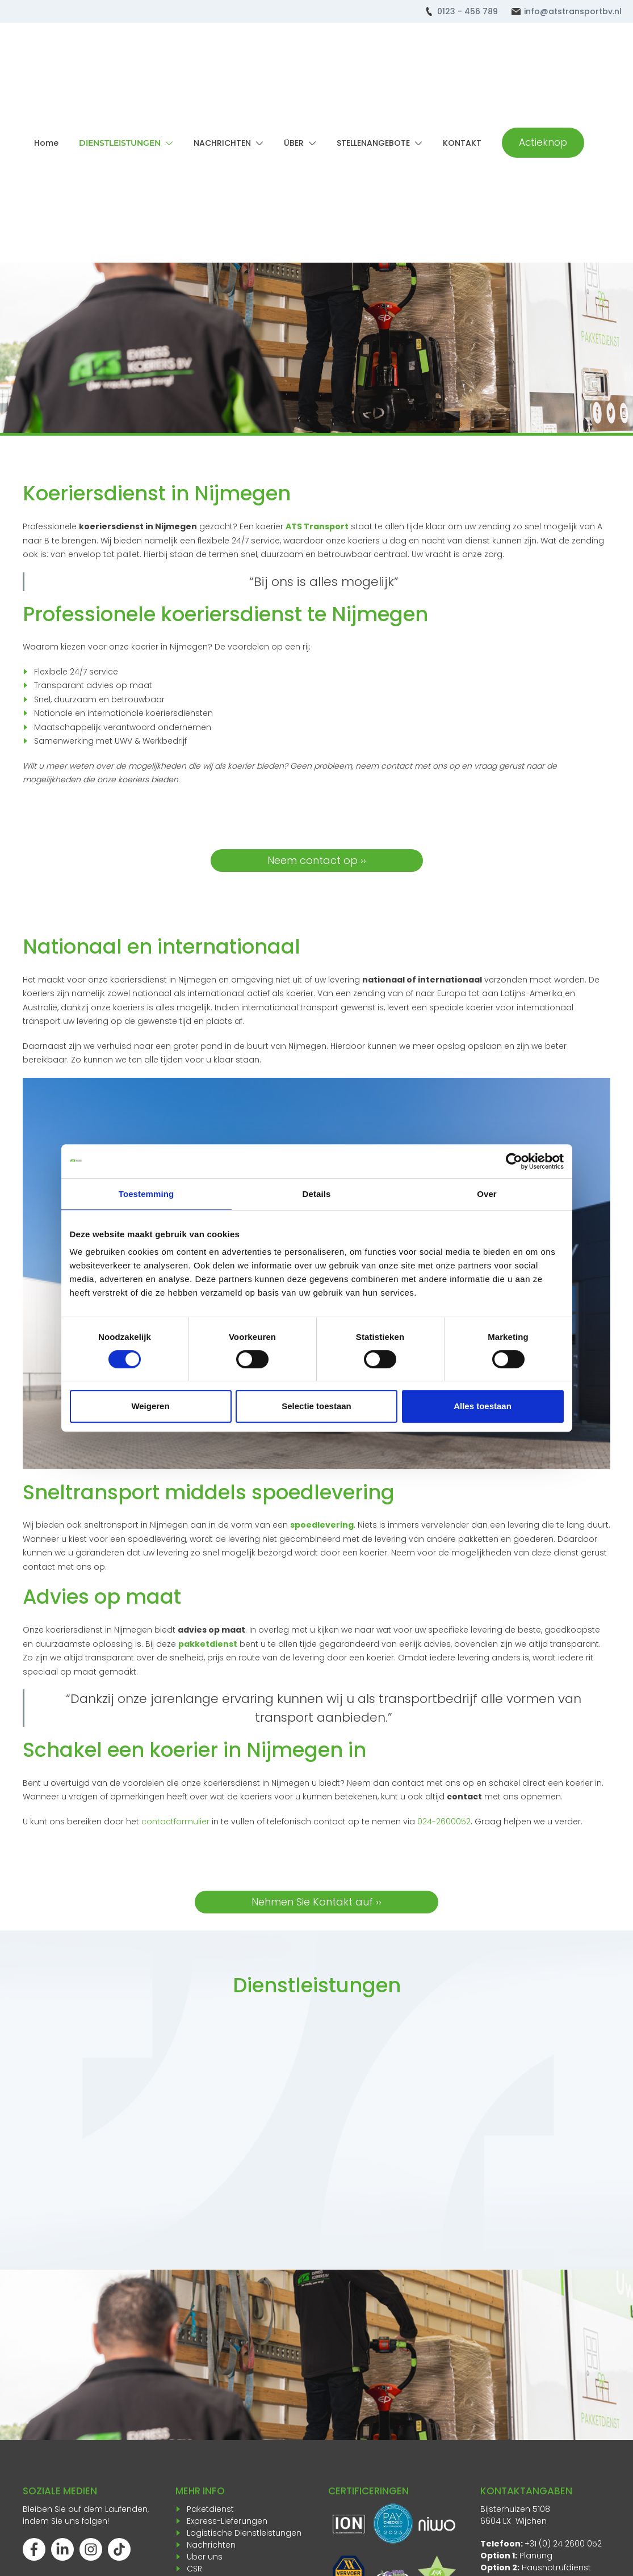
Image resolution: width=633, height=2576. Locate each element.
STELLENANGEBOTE (373, 143)
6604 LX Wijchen (513, 2521)
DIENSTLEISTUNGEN (120, 143)
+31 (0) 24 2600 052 (563, 2543)
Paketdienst (210, 2509)
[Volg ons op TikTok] (119, 2549)
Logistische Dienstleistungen (244, 2533)
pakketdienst (207, 1644)
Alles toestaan (483, 1406)
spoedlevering (322, 1525)
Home (46, 143)
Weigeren (150, 1406)
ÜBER (294, 143)
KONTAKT (462, 143)
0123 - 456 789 (467, 11)
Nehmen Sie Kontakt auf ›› (316, 1902)
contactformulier (175, 1821)
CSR (194, 2568)
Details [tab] (317, 1194)
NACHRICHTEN (222, 143)
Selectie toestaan (316, 1406)
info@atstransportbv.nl (573, 11)
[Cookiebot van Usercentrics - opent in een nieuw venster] (514, 1161)
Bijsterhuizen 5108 (515, 2509)
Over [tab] (487, 1194)
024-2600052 (444, 1821)
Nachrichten (211, 2544)
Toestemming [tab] (146, 1194)
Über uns (205, 2556)
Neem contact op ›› (316, 860)
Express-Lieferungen (227, 2521)
